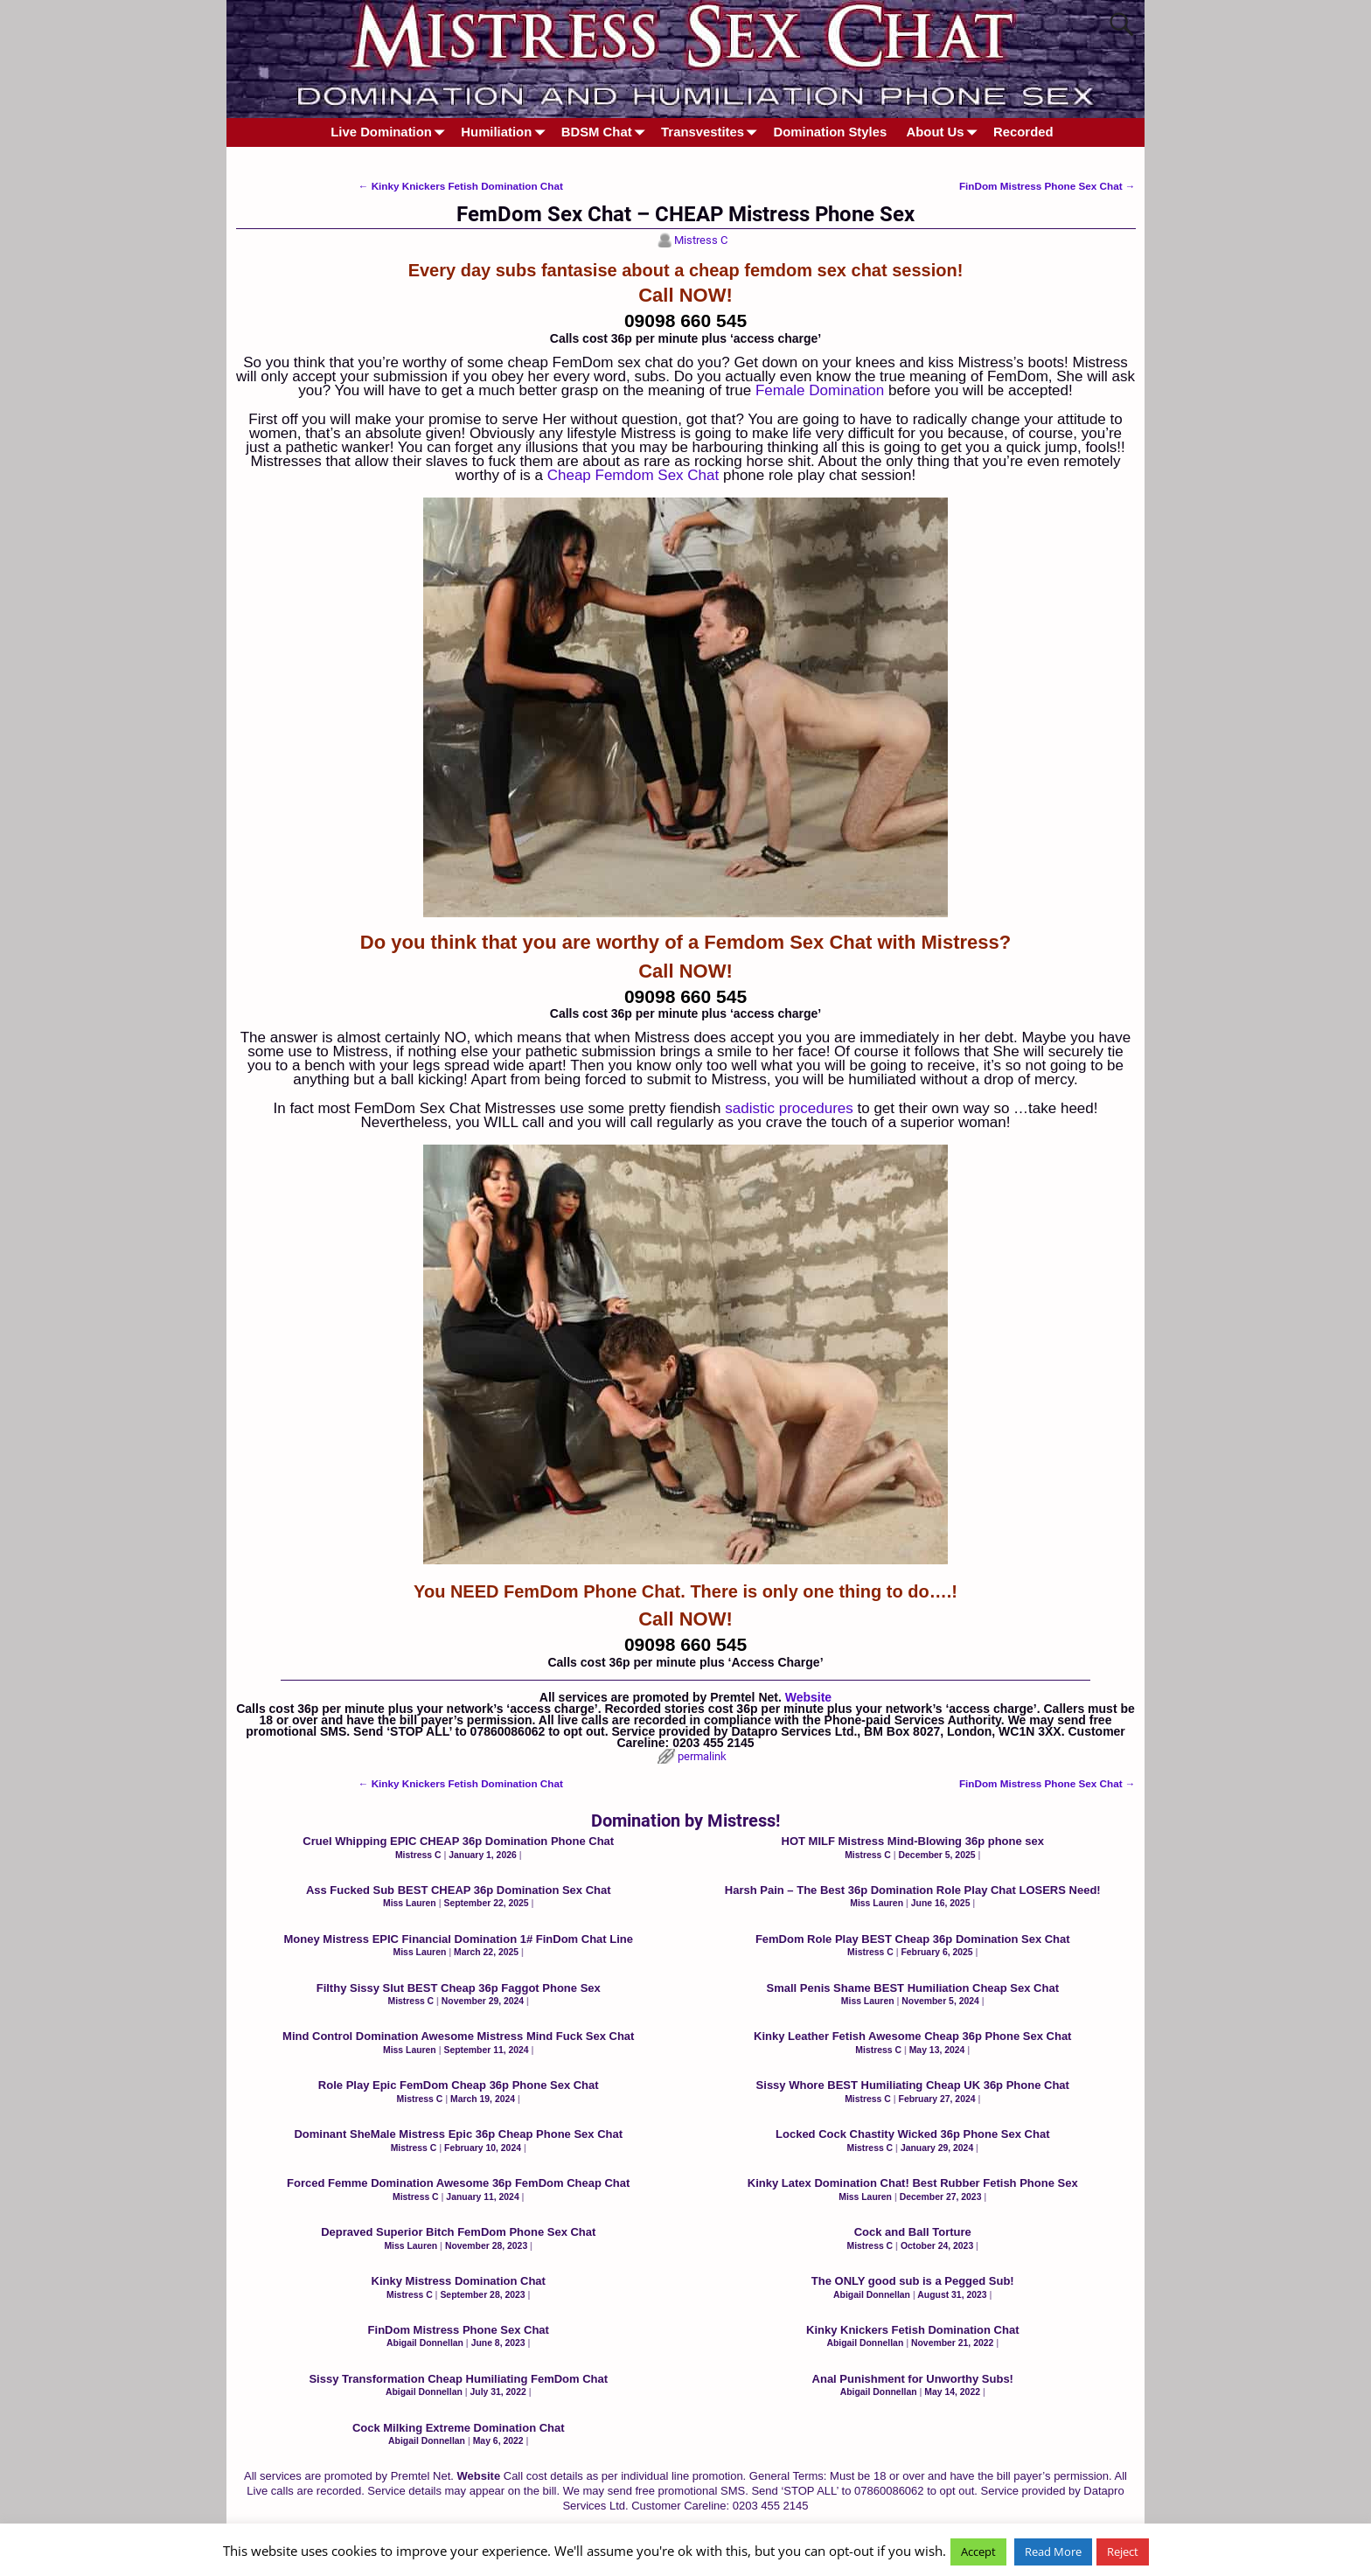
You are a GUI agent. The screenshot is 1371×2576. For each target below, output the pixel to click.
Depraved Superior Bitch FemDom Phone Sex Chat (458, 2231)
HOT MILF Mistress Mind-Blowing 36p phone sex (913, 1841)
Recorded (1023, 132)
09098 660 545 (685, 320)
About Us (945, 132)
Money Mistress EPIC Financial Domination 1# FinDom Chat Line (458, 1939)
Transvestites (712, 132)
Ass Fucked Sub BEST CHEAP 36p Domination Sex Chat (458, 1890)
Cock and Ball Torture (912, 2231)
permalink (702, 1756)
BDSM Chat (606, 132)
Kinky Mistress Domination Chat (459, 2280)
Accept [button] (978, 2551)
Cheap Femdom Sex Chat (633, 475)
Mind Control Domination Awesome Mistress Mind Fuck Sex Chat (458, 2036)
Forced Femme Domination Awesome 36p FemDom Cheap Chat (458, 2183)
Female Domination (819, 390)
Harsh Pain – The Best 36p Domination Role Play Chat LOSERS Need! (913, 1890)
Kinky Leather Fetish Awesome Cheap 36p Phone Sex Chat (912, 2036)
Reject (1122, 2551)
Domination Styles (830, 132)
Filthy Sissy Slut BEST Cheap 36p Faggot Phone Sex (459, 1988)
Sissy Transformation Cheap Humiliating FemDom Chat (458, 2378)
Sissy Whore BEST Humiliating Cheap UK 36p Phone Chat (912, 2085)
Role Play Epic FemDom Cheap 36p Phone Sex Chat (458, 2085)
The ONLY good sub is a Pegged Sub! (912, 2280)
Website (808, 1697)
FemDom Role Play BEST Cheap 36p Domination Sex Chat (912, 1939)
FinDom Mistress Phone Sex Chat (1047, 185)
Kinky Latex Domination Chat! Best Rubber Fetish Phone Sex (913, 2183)
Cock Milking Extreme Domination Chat (458, 2427)
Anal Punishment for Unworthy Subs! (912, 2378)
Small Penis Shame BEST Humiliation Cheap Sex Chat (913, 1988)
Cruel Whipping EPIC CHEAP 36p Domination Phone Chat (458, 1841)
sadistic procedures (789, 1108)
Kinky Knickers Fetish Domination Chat (460, 185)
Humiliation (506, 132)
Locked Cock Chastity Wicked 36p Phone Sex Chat (912, 2134)
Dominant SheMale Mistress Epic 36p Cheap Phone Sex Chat (458, 2134)
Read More (1053, 2551)
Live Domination (391, 132)
